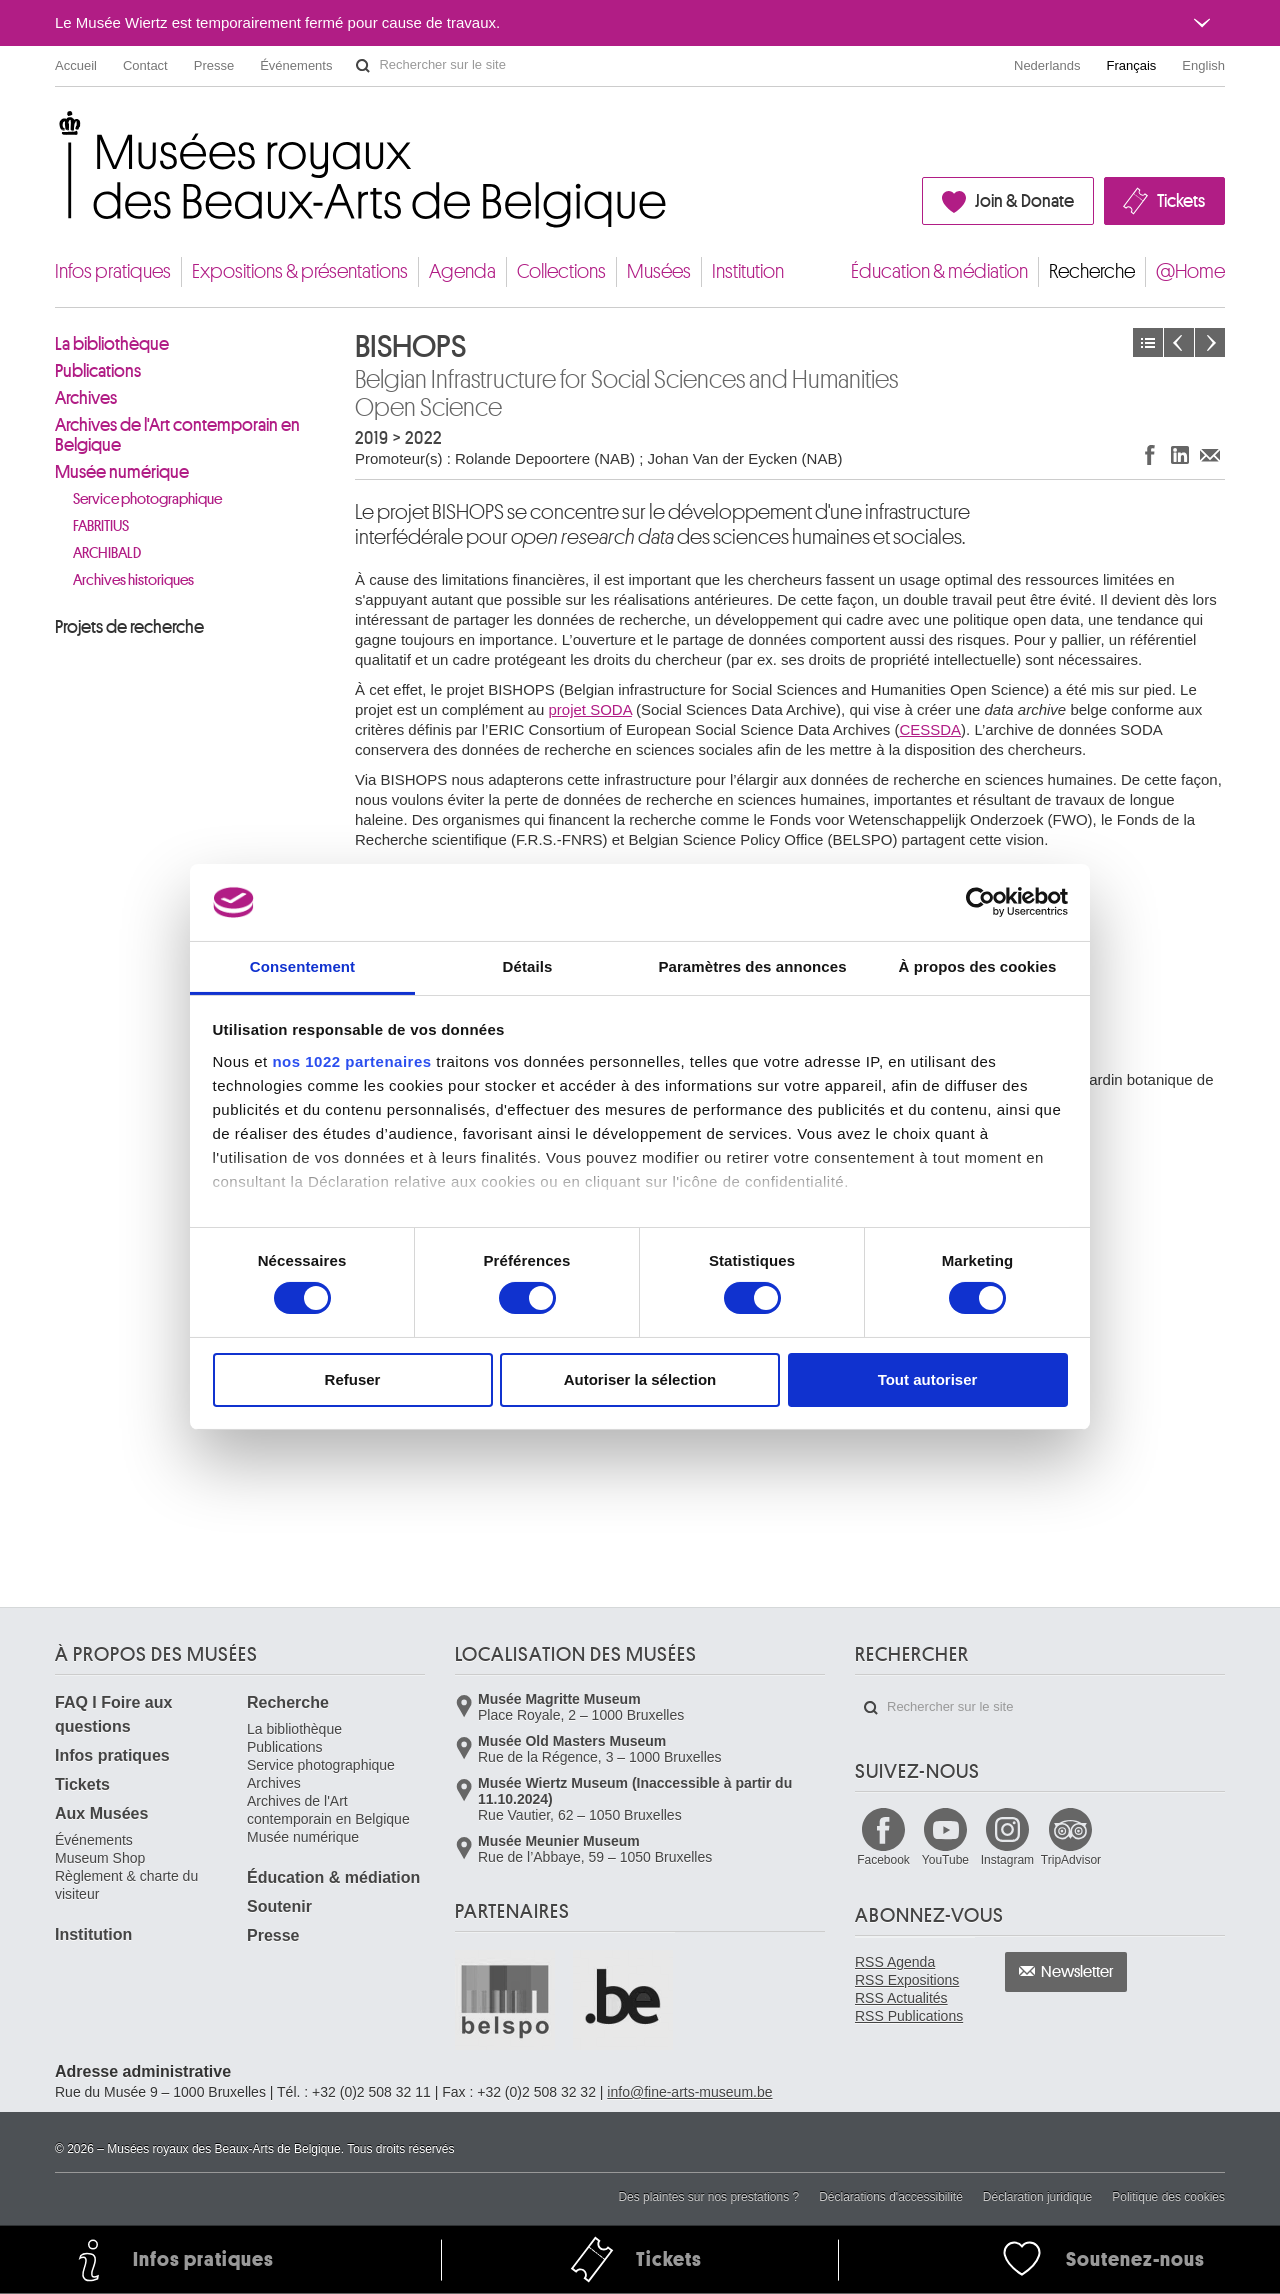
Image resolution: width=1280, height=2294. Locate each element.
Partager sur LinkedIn (1180, 454)
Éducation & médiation (939, 271)
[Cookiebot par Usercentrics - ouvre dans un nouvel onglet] (980, 902)
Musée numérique (122, 472)
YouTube (945, 1860)
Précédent (1179, 342)
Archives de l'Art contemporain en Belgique (177, 435)
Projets (1148, 342)
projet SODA (589, 709)
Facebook (883, 1860)
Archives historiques (133, 580)
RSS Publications (909, 2016)
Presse (214, 65)
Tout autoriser (928, 1379)
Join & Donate (1024, 201)
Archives (86, 398)
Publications (98, 371)
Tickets (1181, 201)
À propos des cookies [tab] (978, 966)
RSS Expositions (907, 1980)
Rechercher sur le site (363, 66)
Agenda (462, 271)
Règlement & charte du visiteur (126, 1885)
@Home (1190, 271)
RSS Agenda (895, 1962)
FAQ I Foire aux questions (113, 1714)
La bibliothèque (112, 344)
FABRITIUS (101, 526)
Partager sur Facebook (1150, 454)
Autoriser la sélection (640, 1379)
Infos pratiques (113, 271)
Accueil (76, 65)
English (1203, 65)
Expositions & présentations (300, 271)
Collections (561, 271)
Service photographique (147, 499)
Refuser (353, 1379)
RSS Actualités (901, 1998)
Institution (748, 271)
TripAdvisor (1071, 1860)
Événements (296, 65)
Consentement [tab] (302, 966)
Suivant (1210, 342)
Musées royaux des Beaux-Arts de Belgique (56, 129)
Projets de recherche (129, 627)
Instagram (1007, 1860)
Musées (659, 271)
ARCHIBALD (107, 553)
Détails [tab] (528, 966)
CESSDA (930, 729)
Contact (145, 65)
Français (1132, 65)
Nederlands (1047, 65)
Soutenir (279, 1906)
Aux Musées (101, 1813)
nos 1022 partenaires (351, 1061)
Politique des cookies (1168, 2197)
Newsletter (1077, 1972)
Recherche (1092, 271)
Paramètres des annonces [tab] (752, 966)
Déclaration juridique (1037, 2197)
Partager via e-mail (1210, 454)
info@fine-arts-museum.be (689, 2092)
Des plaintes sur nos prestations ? (708, 2197)
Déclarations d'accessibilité (891, 2197)
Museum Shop (100, 1858)
